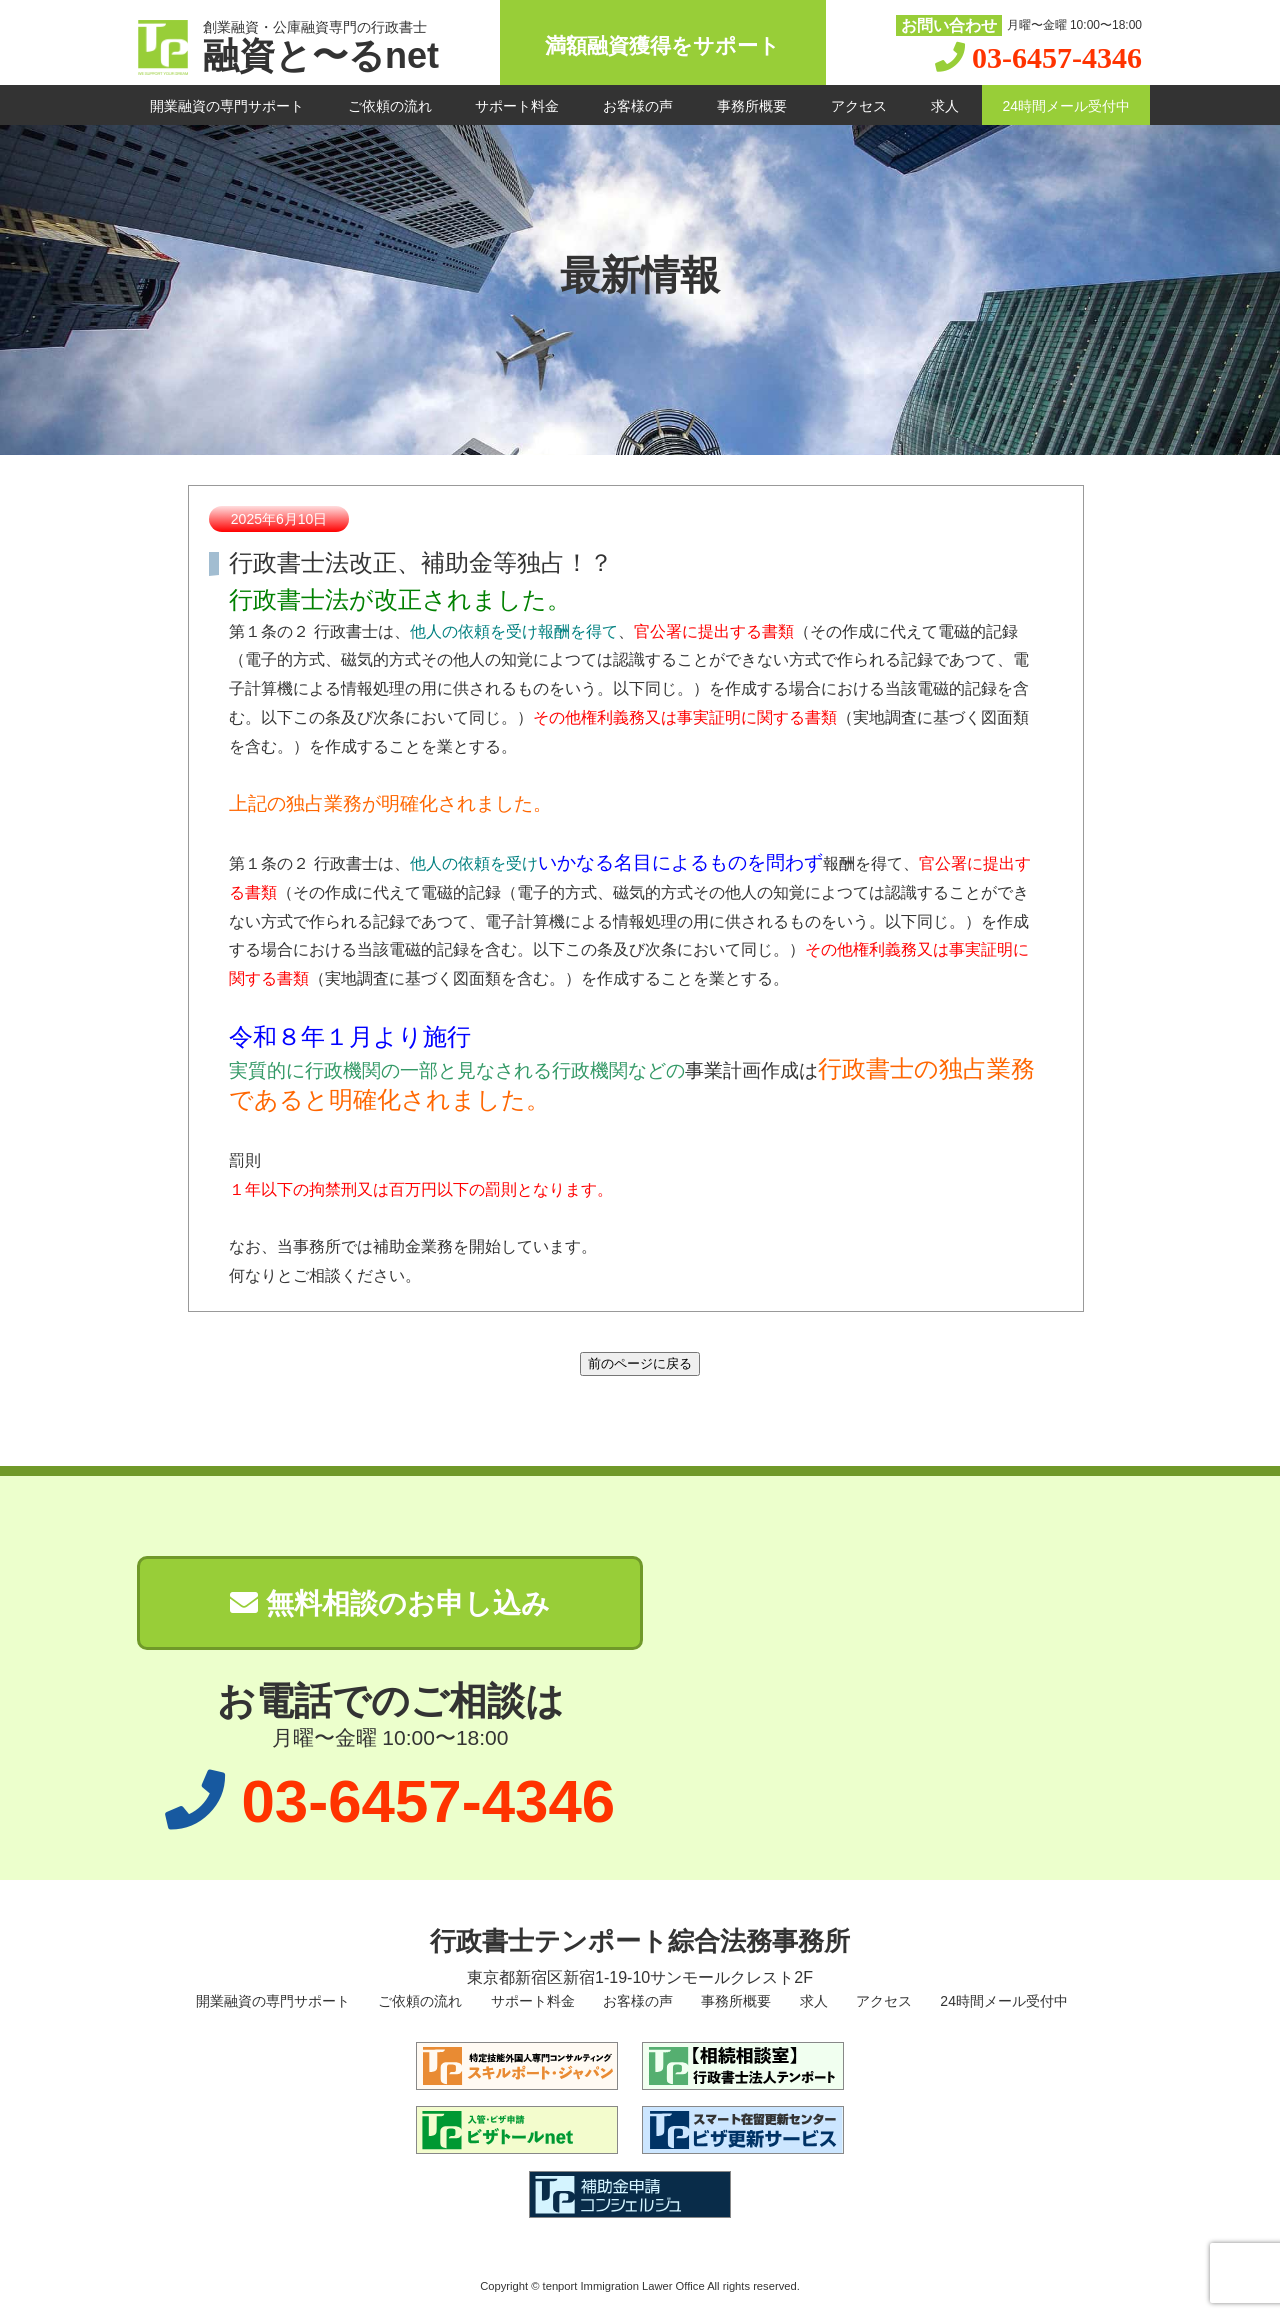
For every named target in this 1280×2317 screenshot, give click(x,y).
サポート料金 (517, 106)
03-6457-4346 (1057, 57)
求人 (945, 106)
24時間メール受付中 (1066, 106)
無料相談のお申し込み (390, 1603)
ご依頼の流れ (390, 106)
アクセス (859, 106)
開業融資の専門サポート (227, 106)
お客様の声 (638, 106)
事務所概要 (752, 106)
